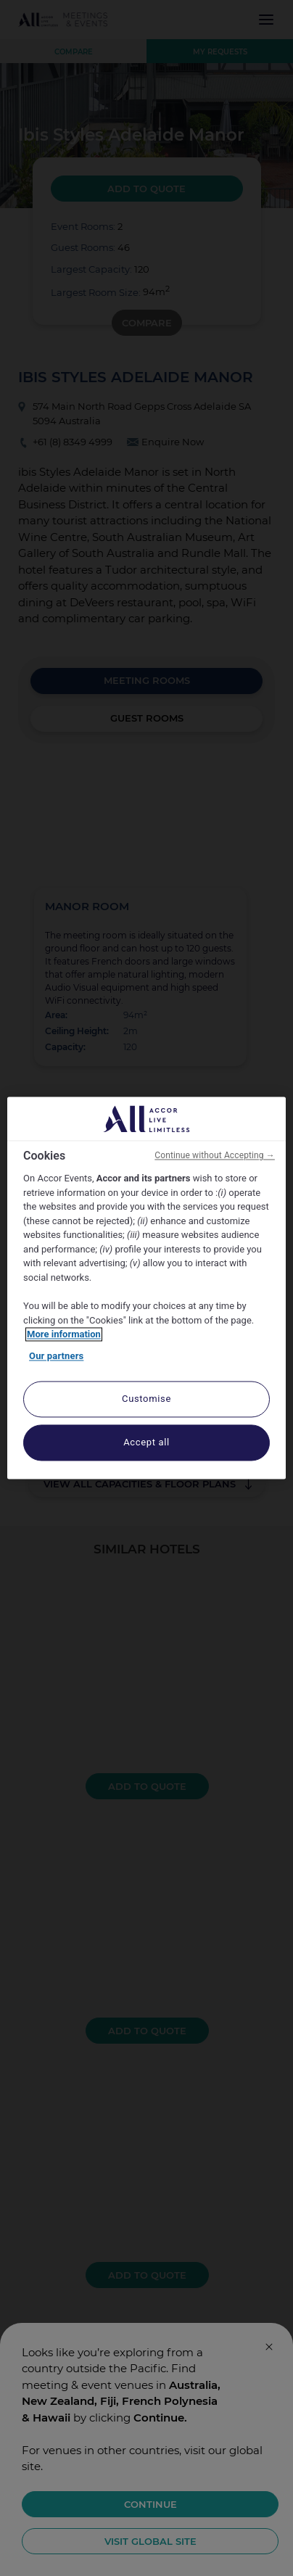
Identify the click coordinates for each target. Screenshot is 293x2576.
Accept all (146, 1442)
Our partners (56, 1355)
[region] (146, 1288)
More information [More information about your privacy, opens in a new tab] (64, 1334)
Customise (146, 1399)
